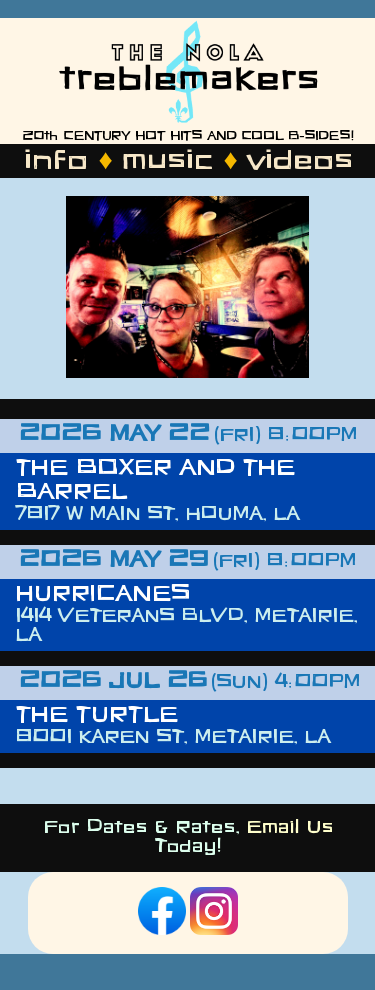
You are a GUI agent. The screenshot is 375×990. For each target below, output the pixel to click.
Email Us (289, 828)
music (167, 162)
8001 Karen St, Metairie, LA (172, 738)
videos (299, 162)
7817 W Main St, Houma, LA (157, 515)
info (55, 162)
